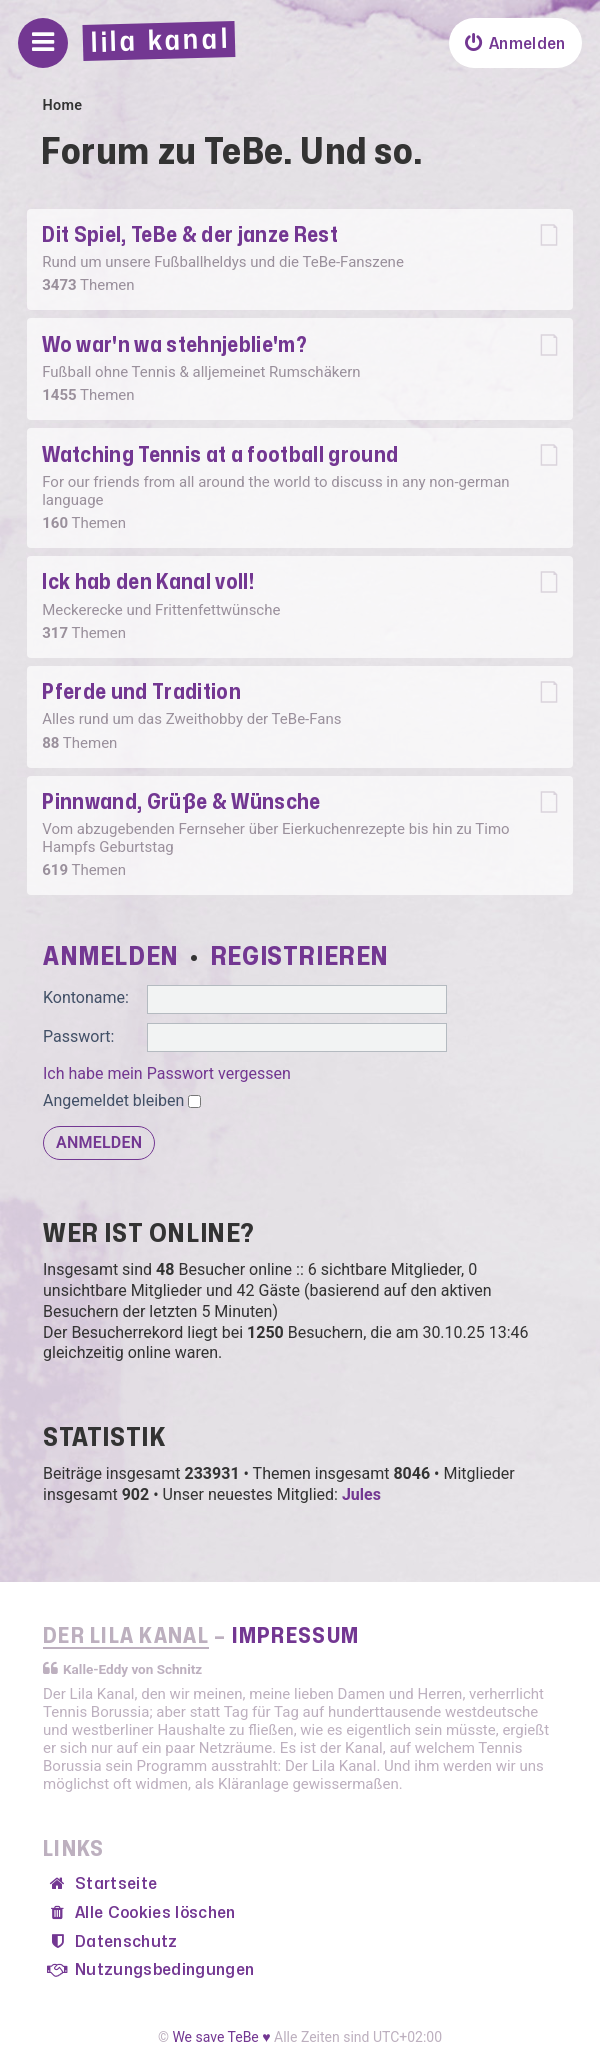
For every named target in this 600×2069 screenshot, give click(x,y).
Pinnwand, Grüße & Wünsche (181, 802)
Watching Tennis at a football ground (220, 455)
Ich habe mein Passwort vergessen (167, 1073)
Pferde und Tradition (141, 692)
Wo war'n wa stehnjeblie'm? (174, 345)
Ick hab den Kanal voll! (148, 582)
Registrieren (299, 957)
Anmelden (111, 957)
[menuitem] (515, 43)
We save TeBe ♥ (221, 2037)
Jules (361, 1494)
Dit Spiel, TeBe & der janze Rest (190, 235)
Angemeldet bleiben (122, 1100)
